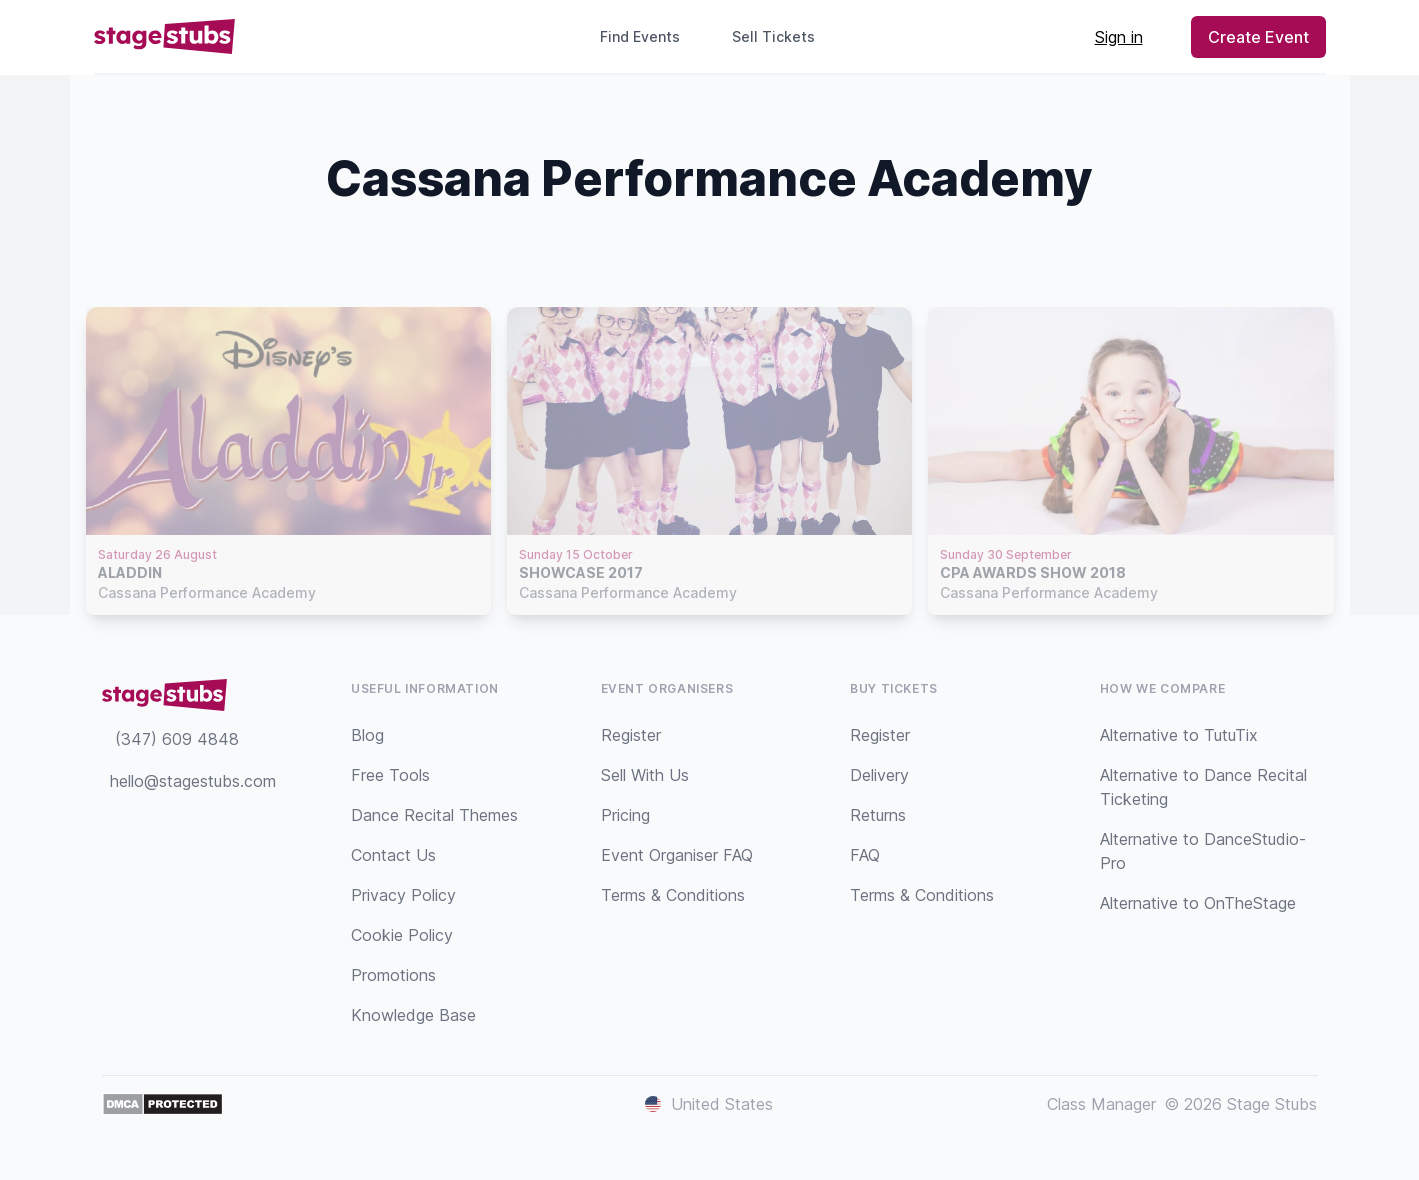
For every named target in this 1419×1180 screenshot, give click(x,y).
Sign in (1119, 37)
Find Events (640, 36)
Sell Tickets (781, 36)
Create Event (1258, 37)
